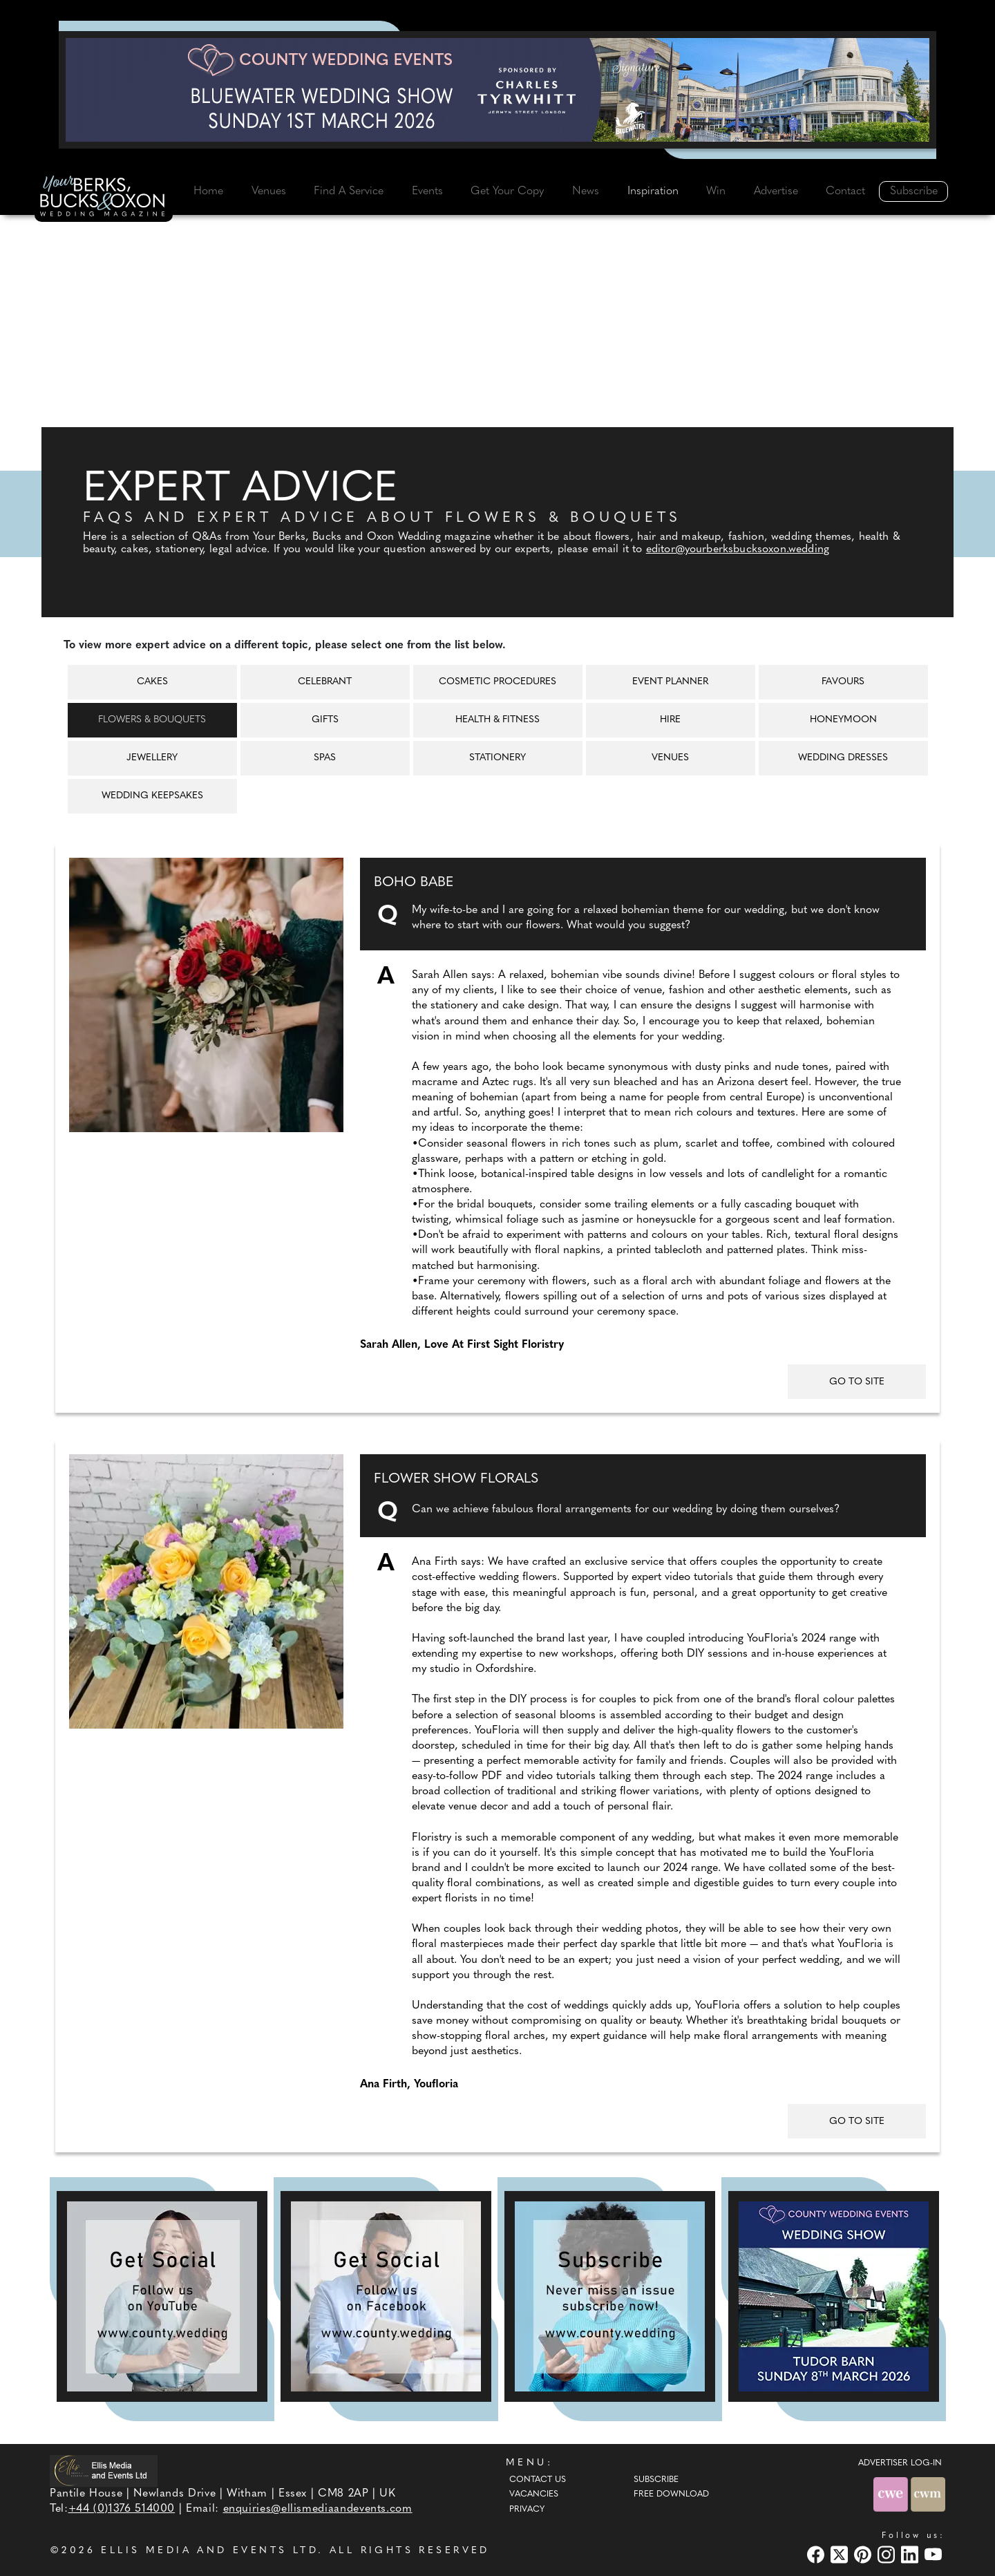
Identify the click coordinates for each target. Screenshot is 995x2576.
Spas (325, 758)
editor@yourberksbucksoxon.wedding (737, 549)
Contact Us (537, 2480)
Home (208, 191)
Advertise (776, 191)
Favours (843, 682)
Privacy (526, 2510)
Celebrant (325, 682)
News (585, 191)
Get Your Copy (507, 191)
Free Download (671, 2494)
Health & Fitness (497, 720)
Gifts (325, 720)
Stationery (497, 758)
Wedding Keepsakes (152, 796)
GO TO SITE (856, 1382)
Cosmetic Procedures (497, 682)
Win (716, 191)
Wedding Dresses (843, 758)
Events (427, 191)
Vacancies (533, 2494)
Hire (670, 720)
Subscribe (914, 191)
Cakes (152, 682)
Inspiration (653, 191)
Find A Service (348, 191)
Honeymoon (843, 720)
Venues (269, 191)
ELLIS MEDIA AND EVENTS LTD (209, 2551)
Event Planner (670, 682)
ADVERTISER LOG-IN (900, 2463)
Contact (845, 191)
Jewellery (152, 758)
